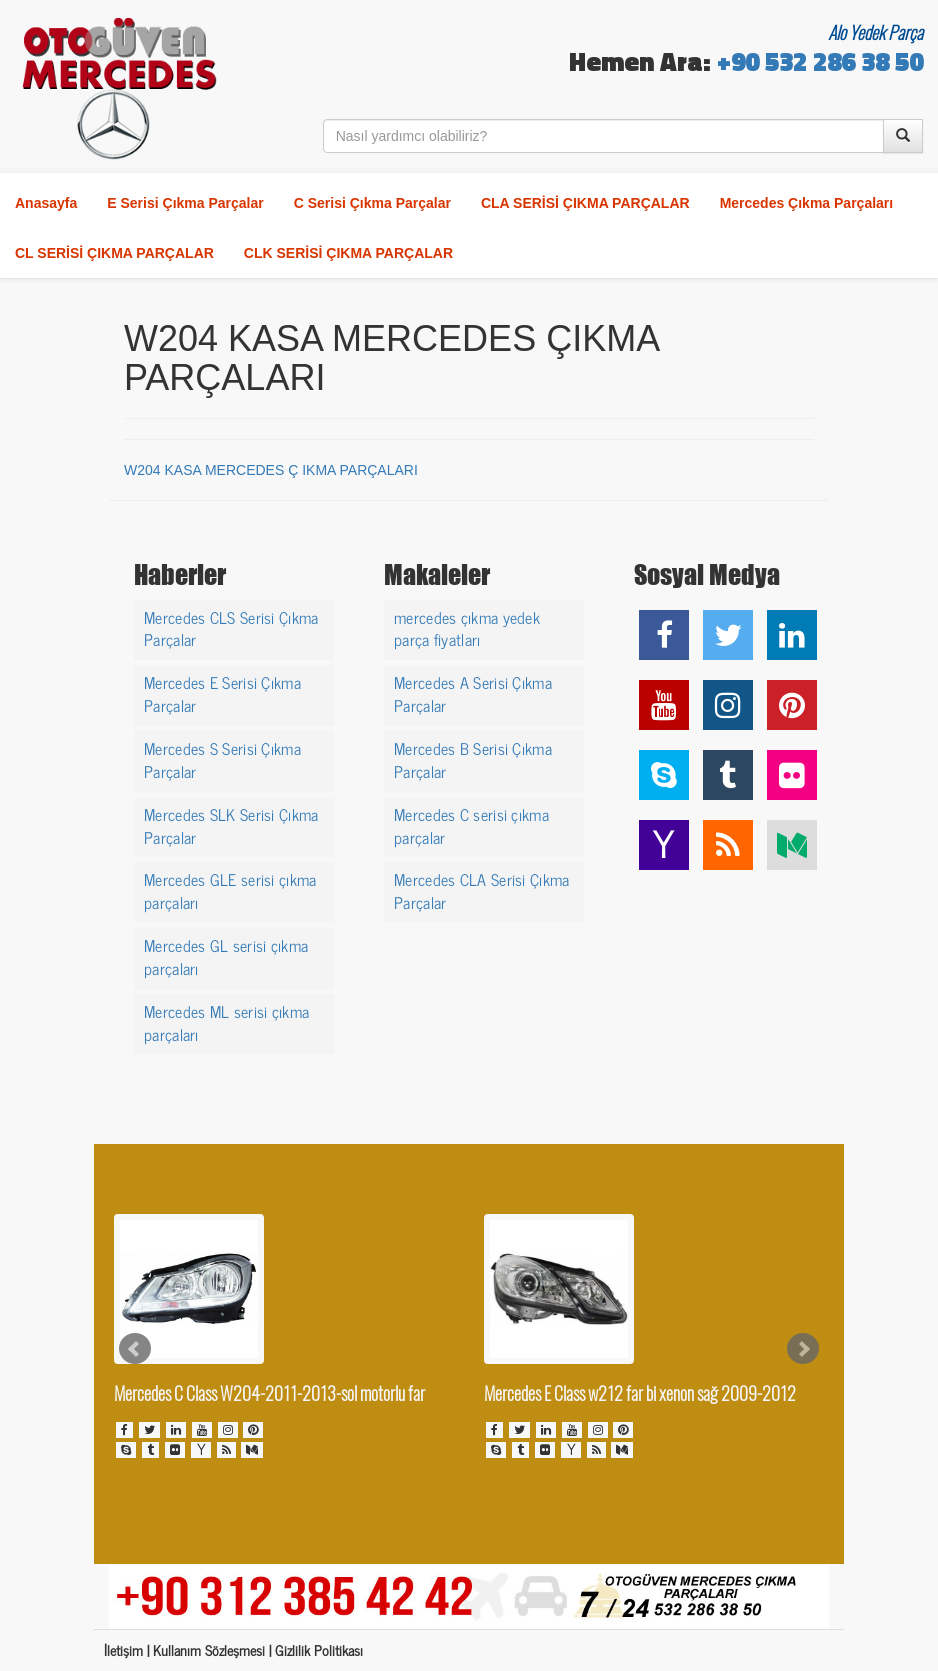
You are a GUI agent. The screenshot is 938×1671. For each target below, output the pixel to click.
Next (803, 1349)
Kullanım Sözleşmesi (209, 1649)
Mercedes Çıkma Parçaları (807, 203)
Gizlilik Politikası (319, 1649)
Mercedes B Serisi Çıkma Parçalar (473, 758)
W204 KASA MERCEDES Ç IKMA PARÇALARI (271, 470)
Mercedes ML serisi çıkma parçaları (226, 1021)
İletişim (123, 1649)
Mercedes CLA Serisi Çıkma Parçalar (482, 889)
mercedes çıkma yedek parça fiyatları (467, 627)
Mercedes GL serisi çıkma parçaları (226, 955)
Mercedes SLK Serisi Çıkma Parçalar (231, 824)
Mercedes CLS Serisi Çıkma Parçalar (231, 627)
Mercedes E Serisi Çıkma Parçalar (222, 692)
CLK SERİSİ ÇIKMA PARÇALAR (348, 253)
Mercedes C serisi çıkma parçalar (471, 824)
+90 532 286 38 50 (820, 64)
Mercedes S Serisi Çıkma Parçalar (222, 758)
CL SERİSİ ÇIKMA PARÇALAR (114, 253)
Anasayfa (46, 203)
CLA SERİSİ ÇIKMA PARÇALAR (585, 203)
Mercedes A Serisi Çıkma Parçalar (473, 692)
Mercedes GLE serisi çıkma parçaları (230, 889)
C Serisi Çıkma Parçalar (372, 203)
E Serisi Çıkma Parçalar (185, 203)
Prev (135, 1349)
